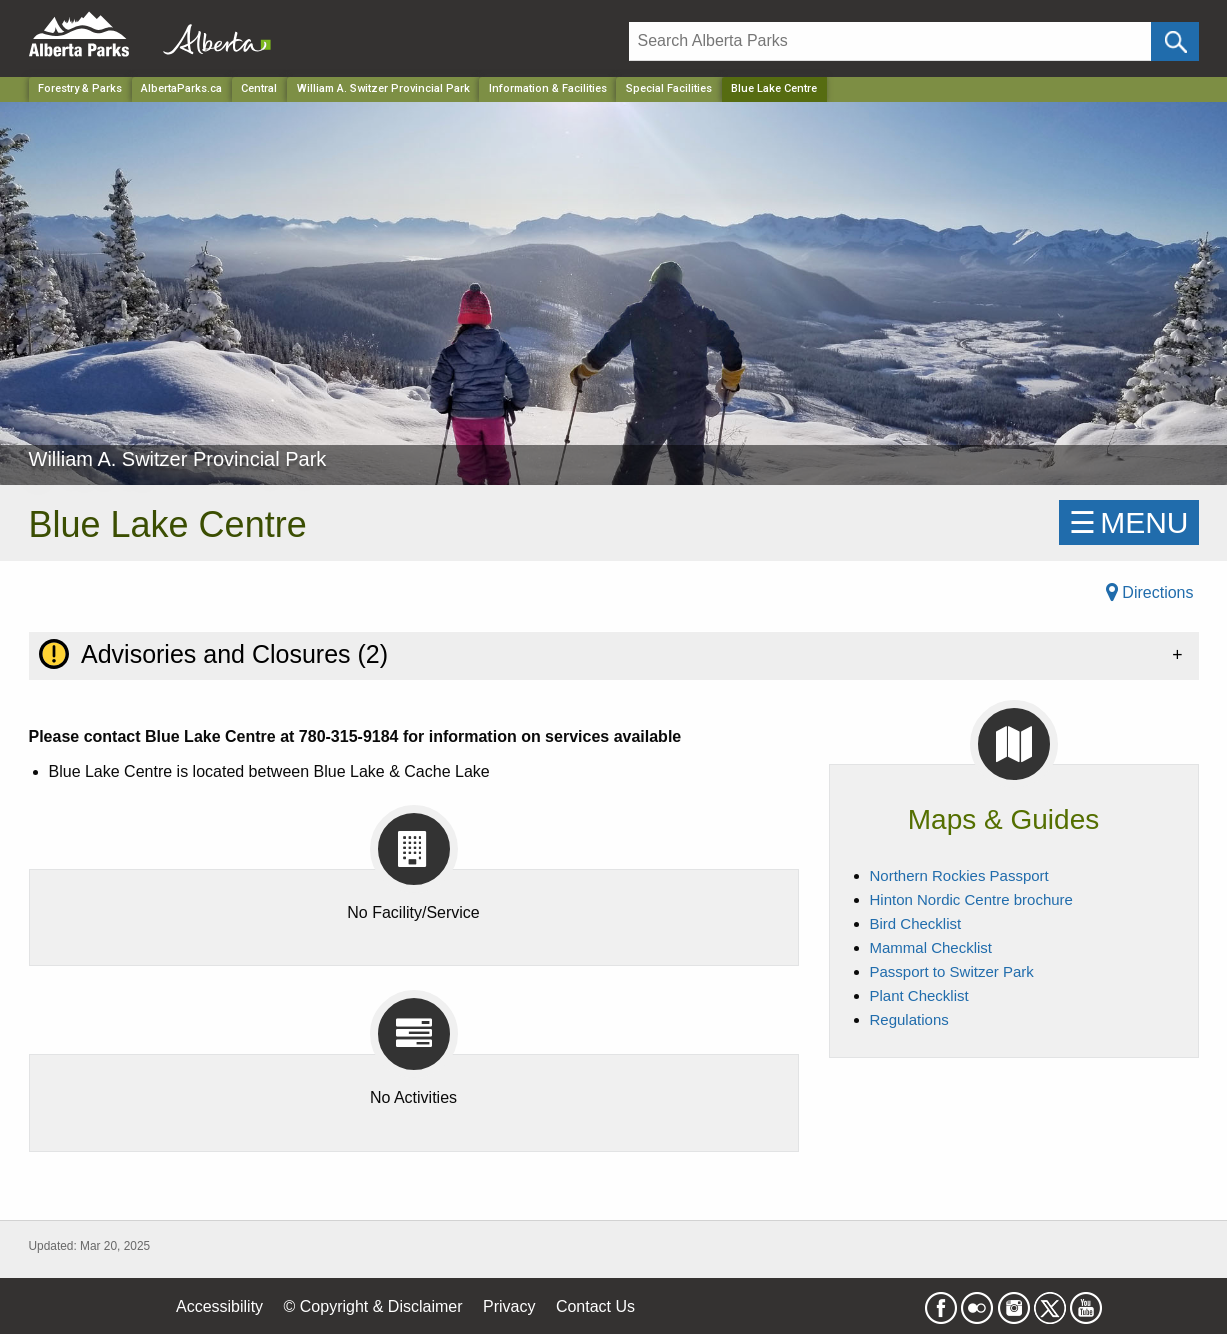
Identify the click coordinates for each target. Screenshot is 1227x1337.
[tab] (614, 655)
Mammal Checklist (931, 947)
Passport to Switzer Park (952, 971)
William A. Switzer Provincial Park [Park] (383, 88)
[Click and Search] (1174, 41)
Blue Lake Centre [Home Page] (774, 88)
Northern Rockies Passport (959, 875)
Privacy (509, 1306)
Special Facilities (669, 88)
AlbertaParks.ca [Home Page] (181, 88)
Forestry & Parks (80, 88)
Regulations (909, 1019)
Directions (1150, 592)
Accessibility (219, 1306)
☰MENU (1128, 522)
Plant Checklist (919, 995)
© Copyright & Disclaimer (373, 1306)
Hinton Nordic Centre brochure (971, 899)
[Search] (890, 41)
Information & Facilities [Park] (548, 88)
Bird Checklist (916, 923)
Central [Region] (259, 88)
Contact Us (595, 1306)
